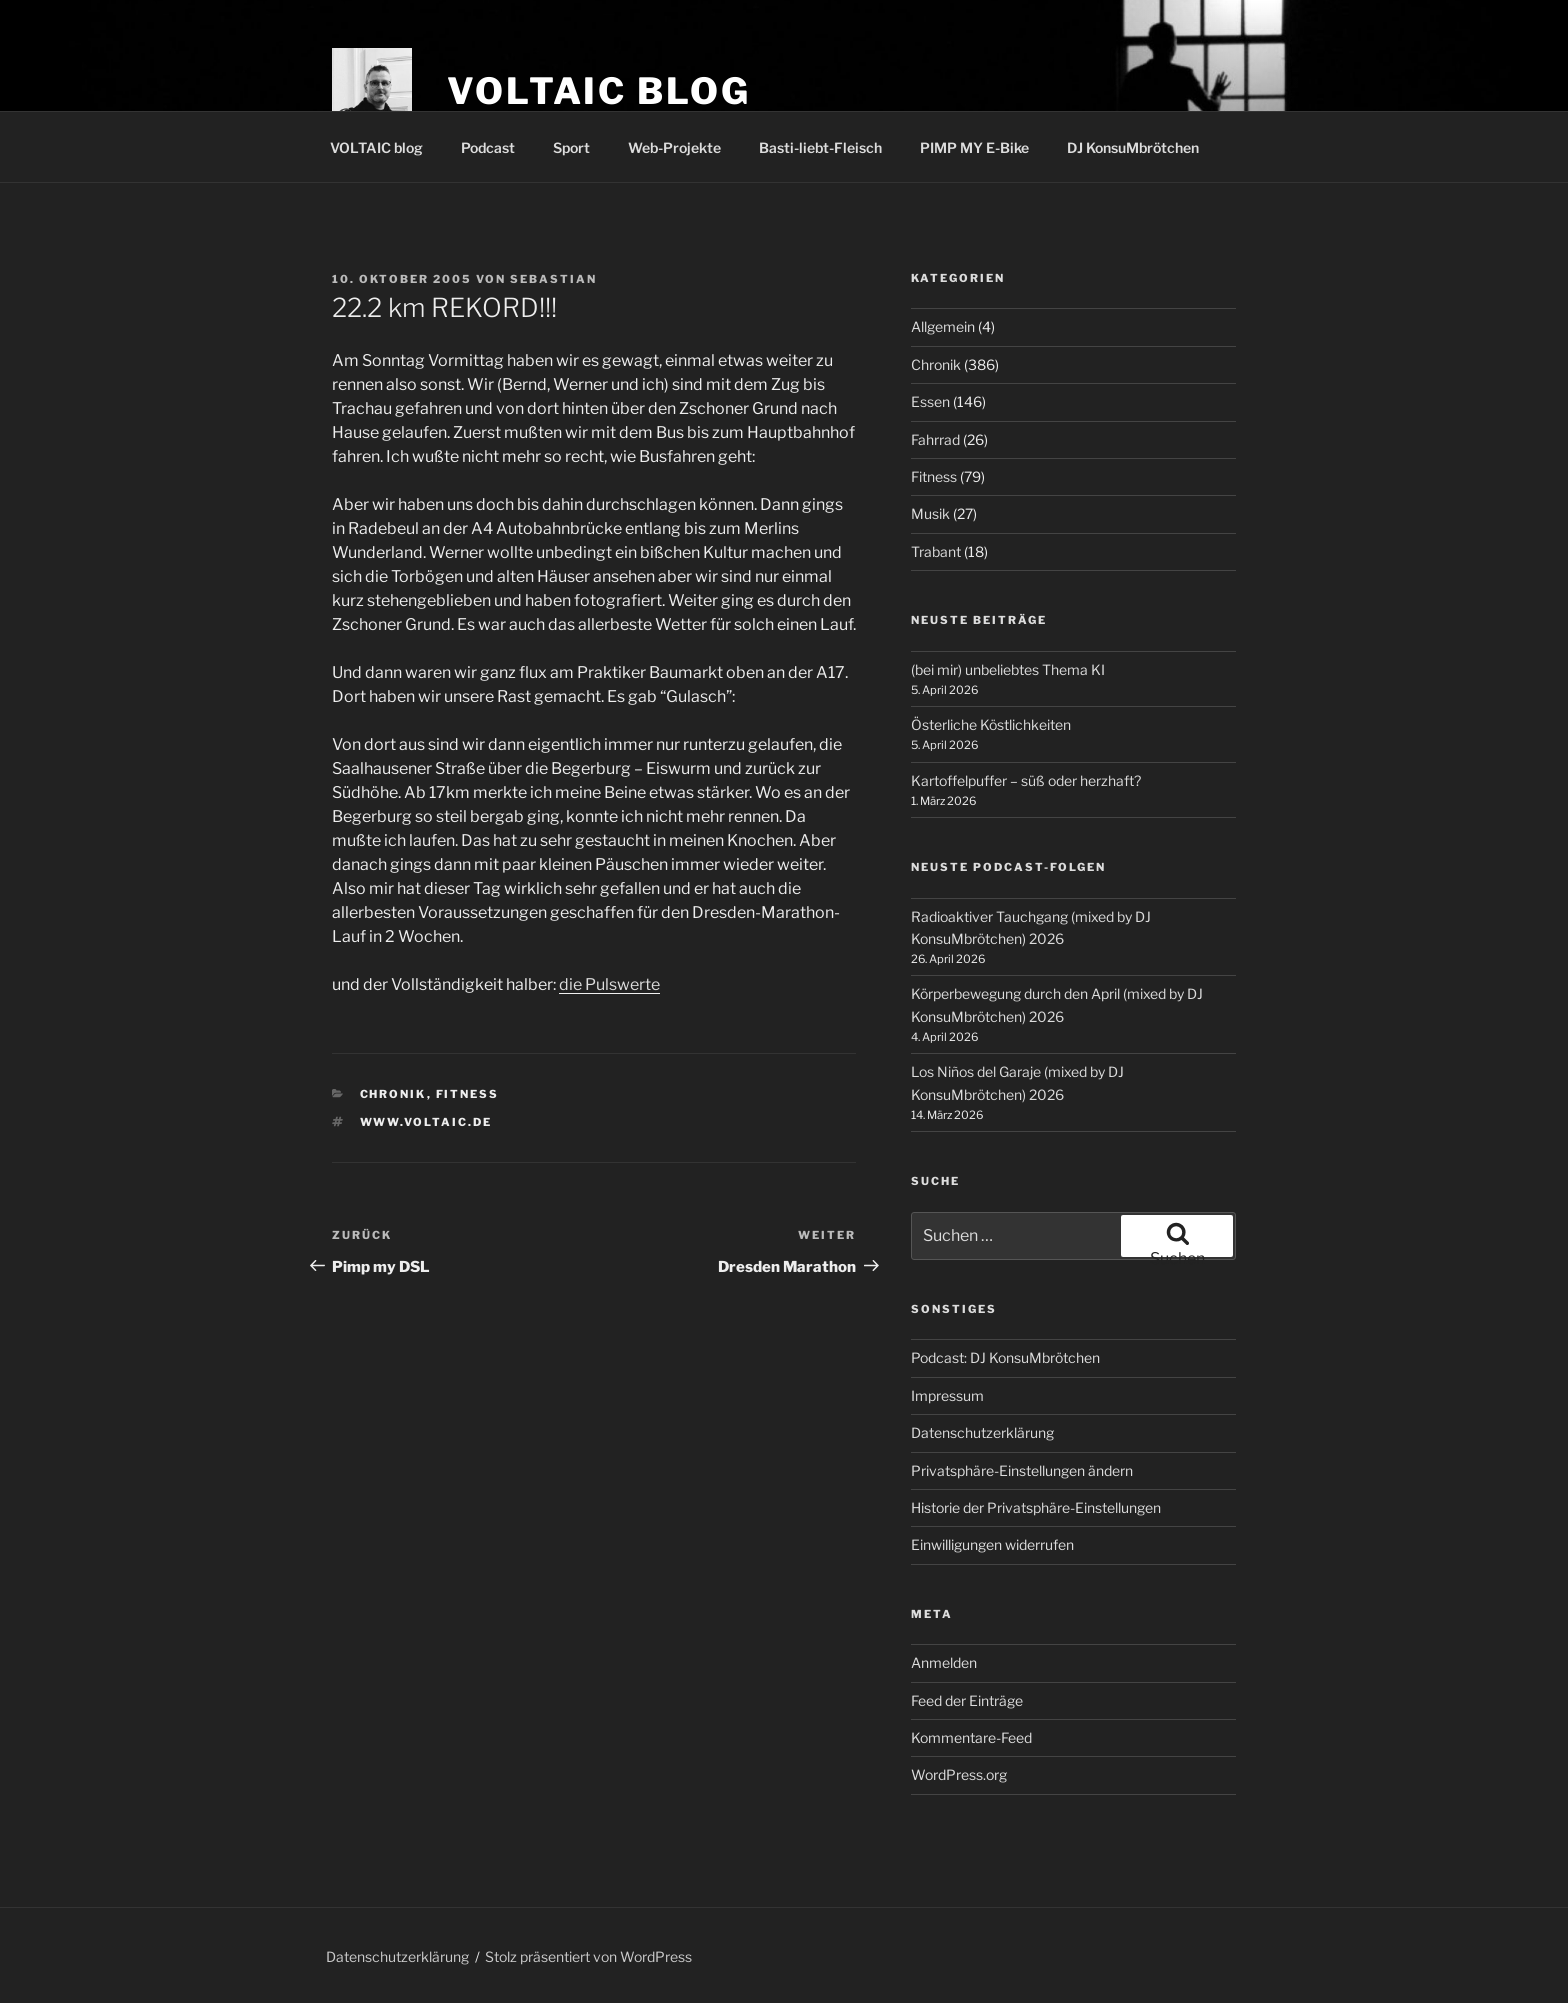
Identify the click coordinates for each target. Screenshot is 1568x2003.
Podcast (488, 147)
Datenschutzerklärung (982, 1432)
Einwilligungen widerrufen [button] (992, 1544)
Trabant (936, 551)
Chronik (393, 1094)
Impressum (947, 1395)
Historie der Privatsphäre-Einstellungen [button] (1036, 1507)
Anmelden (944, 1662)
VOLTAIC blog (599, 91)
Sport (571, 147)
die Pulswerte (609, 984)
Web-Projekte (674, 147)
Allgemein (943, 326)
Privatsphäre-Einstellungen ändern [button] (1022, 1470)
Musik (930, 513)
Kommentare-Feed (971, 1737)
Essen (930, 401)
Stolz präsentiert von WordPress (588, 1956)
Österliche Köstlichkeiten (991, 724)
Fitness (468, 1094)
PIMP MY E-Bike (974, 147)
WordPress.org (959, 1774)
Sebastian (553, 279)
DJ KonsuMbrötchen (1133, 147)
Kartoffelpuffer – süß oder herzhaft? (1026, 780)
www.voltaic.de (426, 1122)
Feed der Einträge (967, 1700)
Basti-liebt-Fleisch (820, 147)
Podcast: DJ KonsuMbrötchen (1005, 1357)
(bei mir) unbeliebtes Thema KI (1008, 669)
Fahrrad (935, 439)
